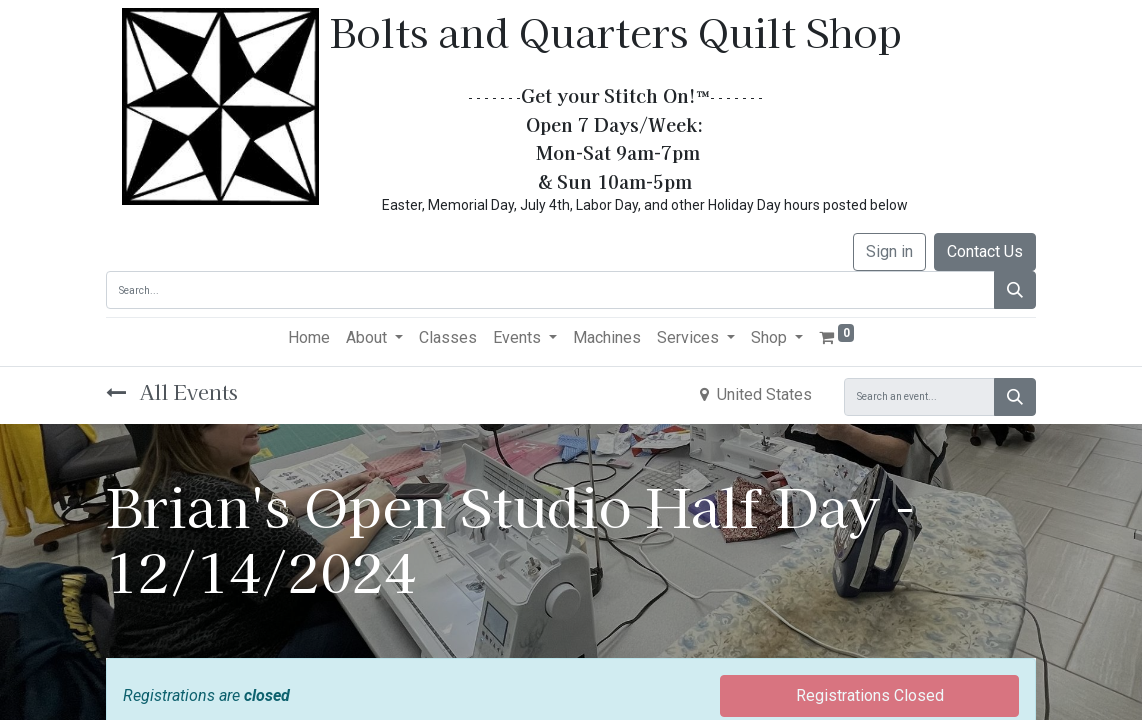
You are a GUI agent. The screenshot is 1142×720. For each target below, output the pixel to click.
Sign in (889, 251)
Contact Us (985, 251)
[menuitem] (309, 338)
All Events (172, 391)
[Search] (1015, 290)
